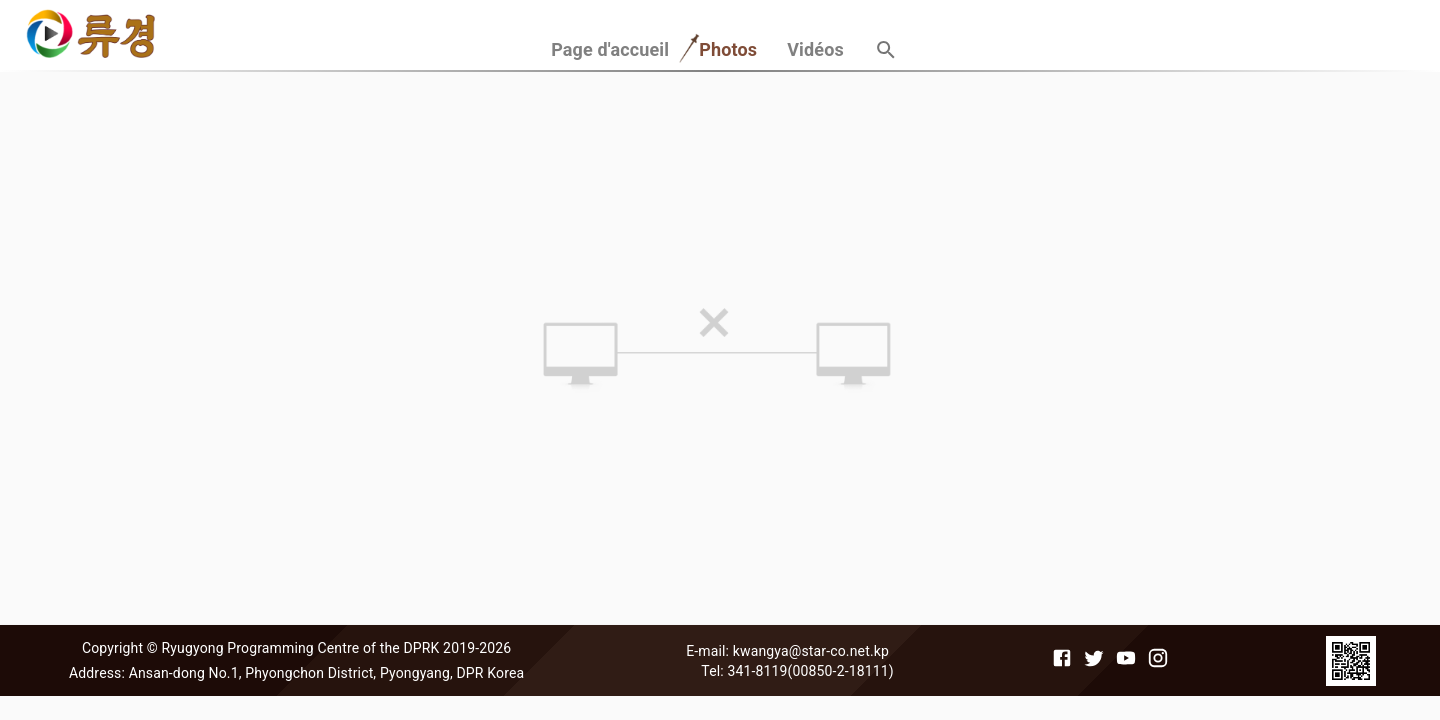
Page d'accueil (610, 49)
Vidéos (815, 49)
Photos (728, 49)
